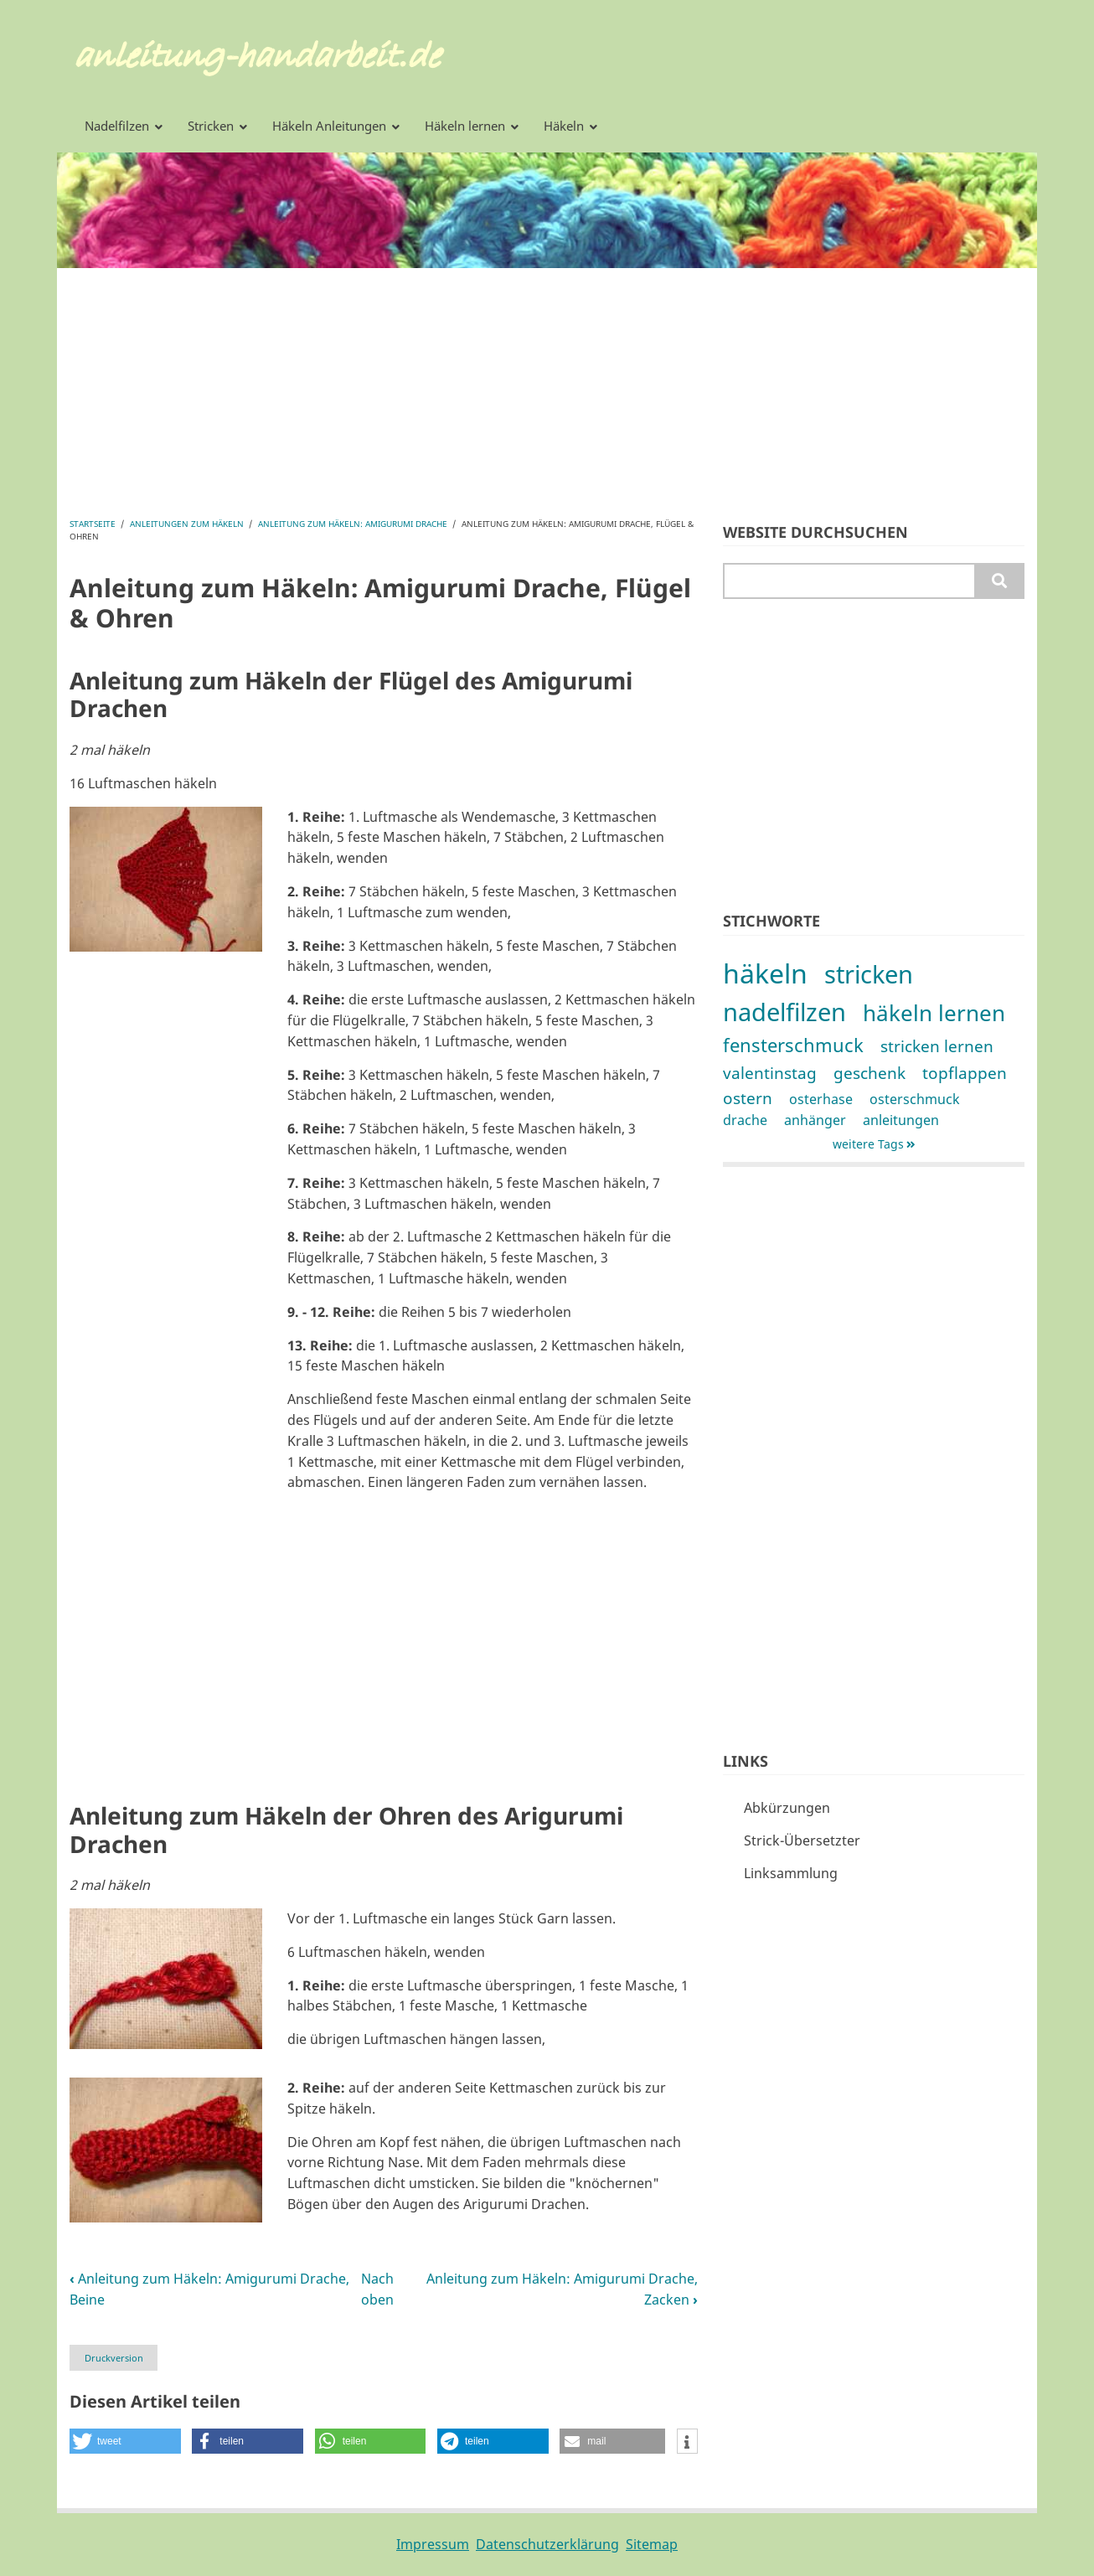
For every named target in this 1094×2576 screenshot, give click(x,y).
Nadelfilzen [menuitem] (117, 125)
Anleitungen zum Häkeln (187, 523)
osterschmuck (915, 1099)
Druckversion (114, 2357)
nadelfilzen (784, 1011)
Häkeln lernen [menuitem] (465, 125)
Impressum (432, 2544)
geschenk (869, 1072)
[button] (166, 877)
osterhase (821, 1099)
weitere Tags (868, 1144)
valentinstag (770, 1072)
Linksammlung (791, 1873)
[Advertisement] (547, 385)
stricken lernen (936, 1046)
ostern (747, 1098)
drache (745, 1120)
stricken (868, 974)
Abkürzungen (787, 1808)
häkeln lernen (934, 1013)
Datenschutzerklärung (547, 2544)
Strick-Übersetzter (802, 1840)
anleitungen (901, 1120)
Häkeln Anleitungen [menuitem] (329, 125)
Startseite (93, 523)
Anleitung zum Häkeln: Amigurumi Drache (352, 523)
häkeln (765, 973)
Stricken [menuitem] (211, 125)
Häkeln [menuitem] (564, 125)
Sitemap (652, 2544)
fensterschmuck (793, 1045)
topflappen (964, 1072)
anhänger (815, 1120)
